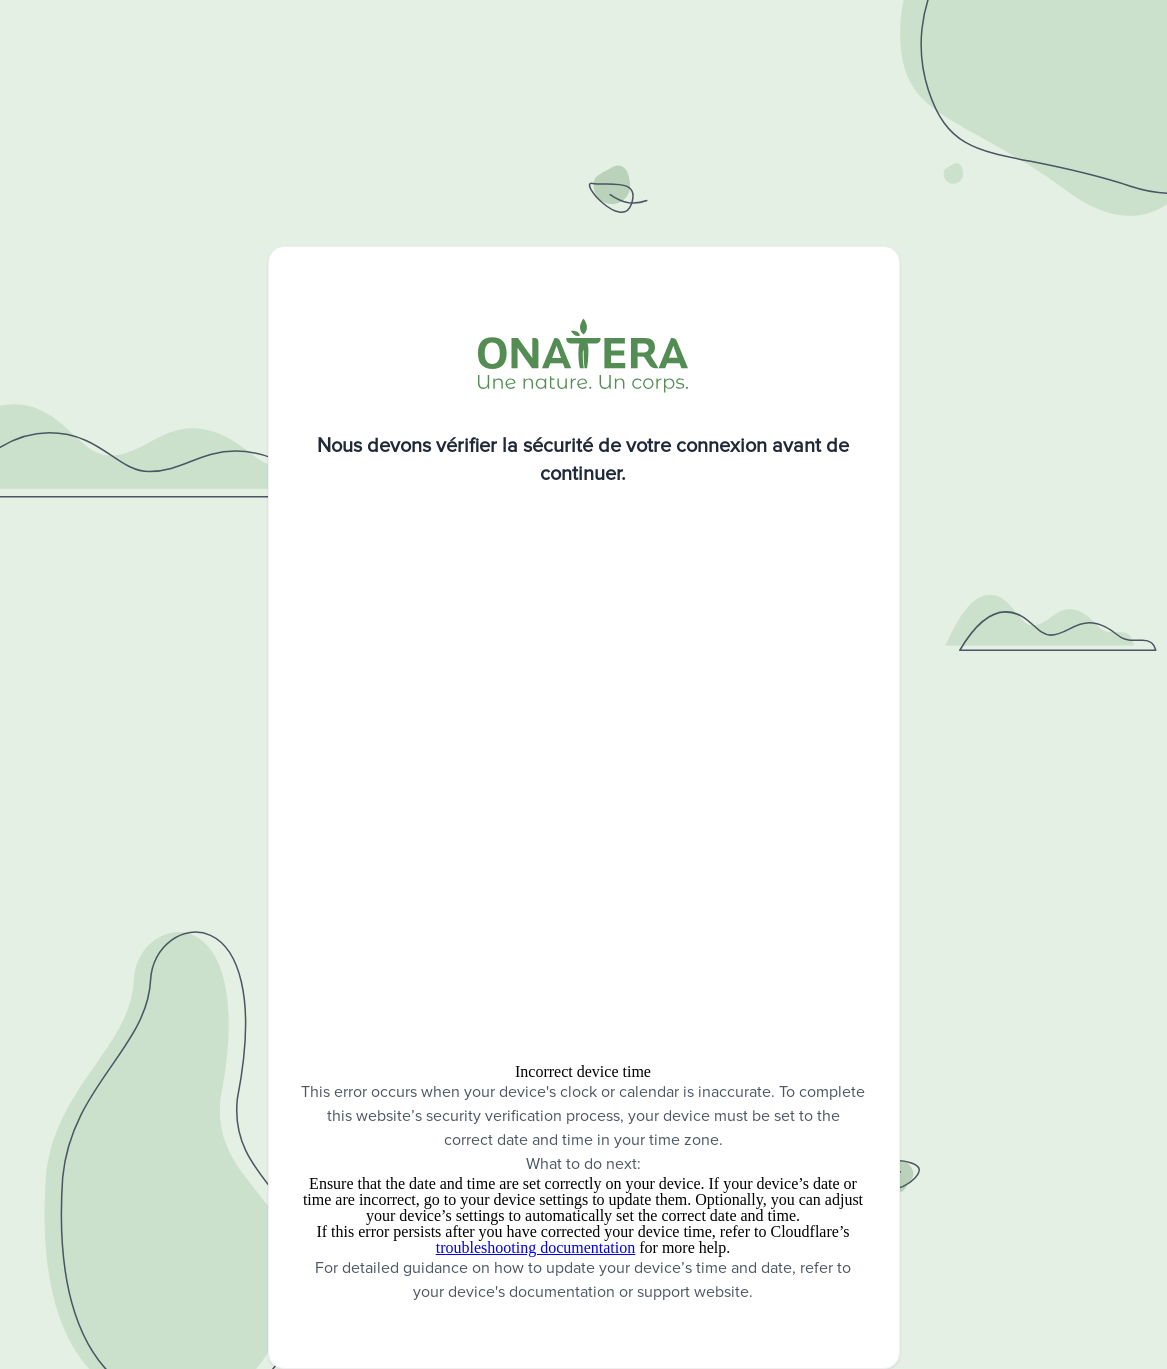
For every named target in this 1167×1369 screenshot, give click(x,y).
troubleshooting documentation (536, 1247)
